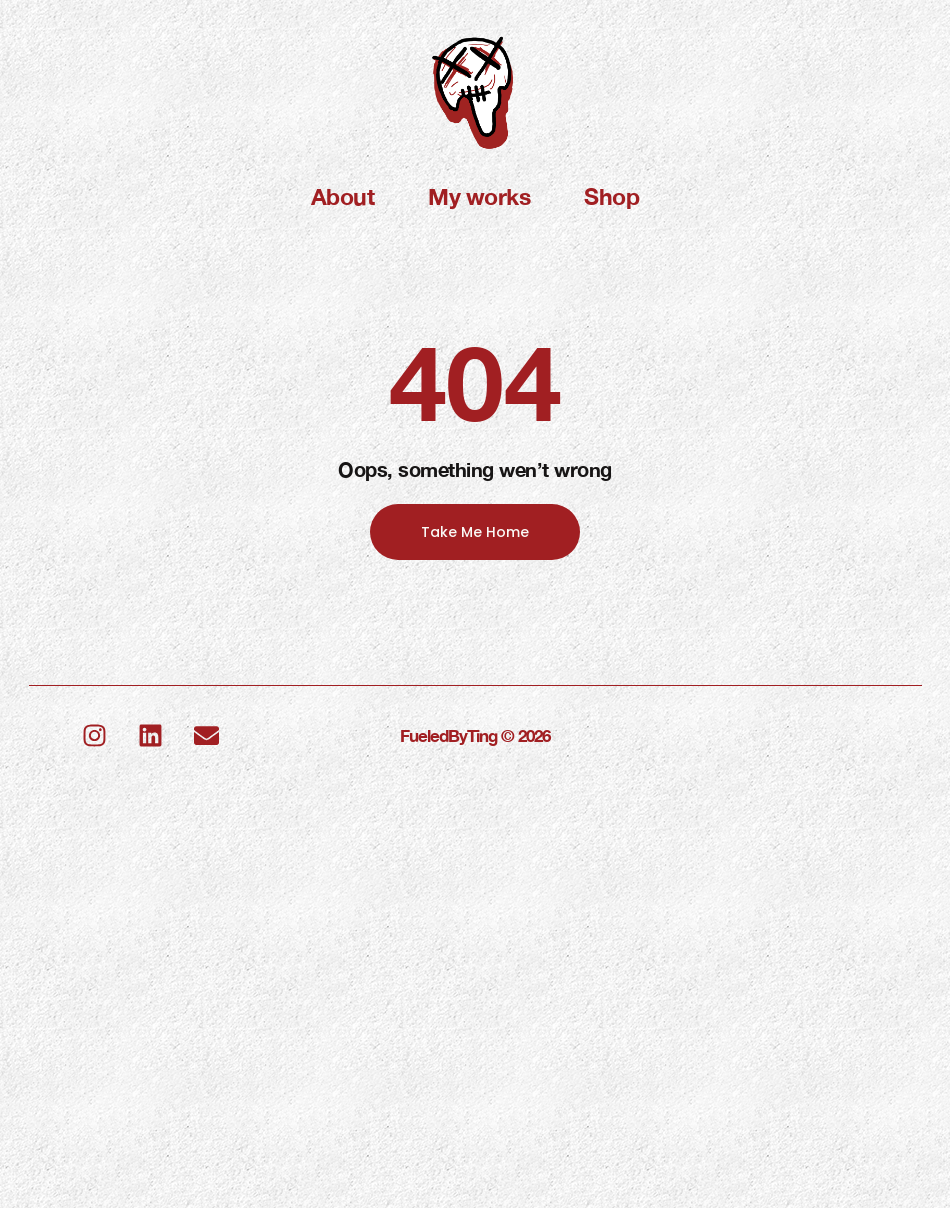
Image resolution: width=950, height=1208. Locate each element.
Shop (611, 196)
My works (479, 196)
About (343, 196)
